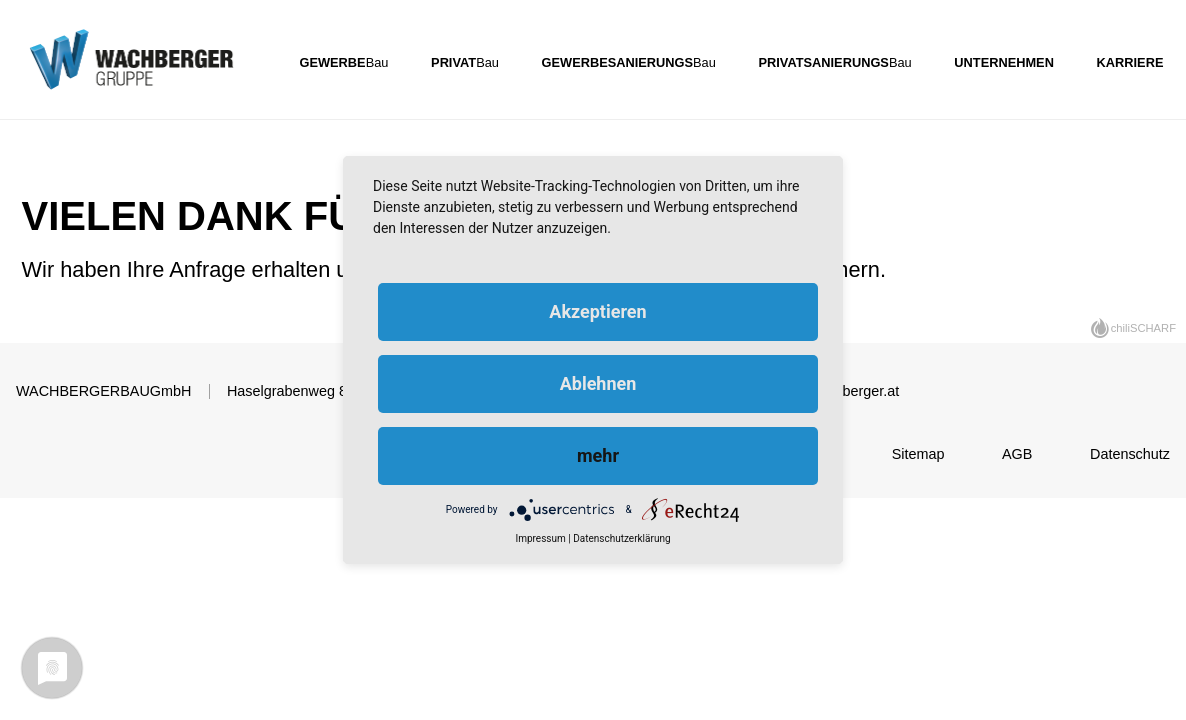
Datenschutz (1130, 454)
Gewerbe (333, 61)
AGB (1017, 454)
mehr (598, 455)
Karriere (1130, 61)
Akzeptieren (597, 311)
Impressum (540, 539)
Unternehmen (1004, 61)
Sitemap (918, 454)
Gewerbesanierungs (617, 61)
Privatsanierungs (824, 61)
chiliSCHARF (1143, 328)
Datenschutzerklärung (621, 539)
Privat (453, 61)
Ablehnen (598, 383)
